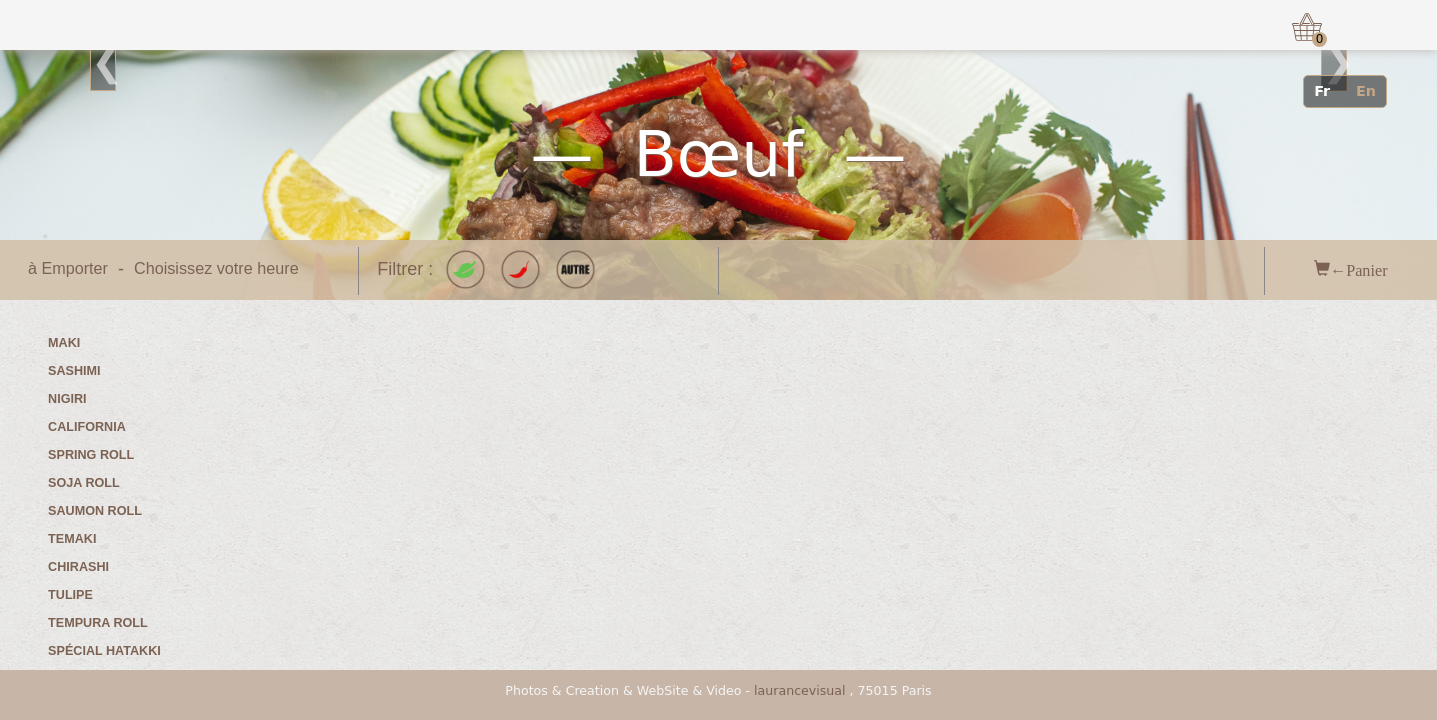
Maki (64, 343)
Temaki (72, 539)
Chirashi (78, 567)
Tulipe (70, 595)
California (87, 427)
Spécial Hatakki (104, 651)
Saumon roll (95, 511)
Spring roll (91, 455)
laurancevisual (799, 690)
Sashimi (74, 371)
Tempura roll (98, 623)
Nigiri (67, 399)
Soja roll (84, 483)
